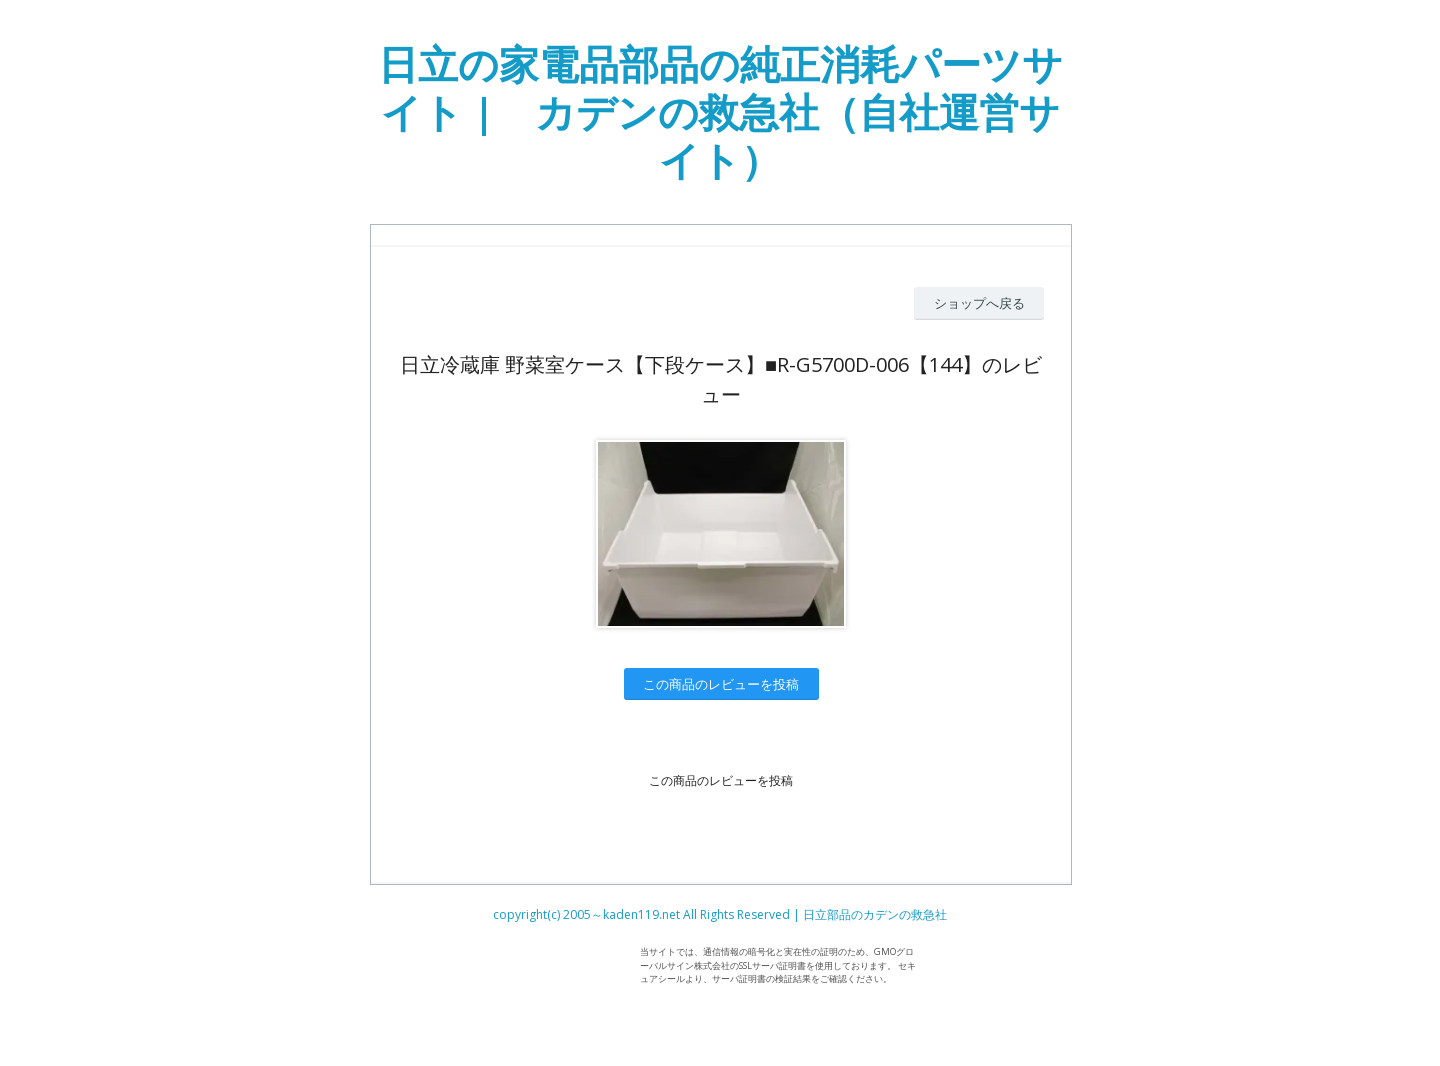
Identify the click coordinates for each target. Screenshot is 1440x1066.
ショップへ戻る (979, 303)
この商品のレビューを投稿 (721, 684)
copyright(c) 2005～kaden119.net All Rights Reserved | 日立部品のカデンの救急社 (720, 914)
